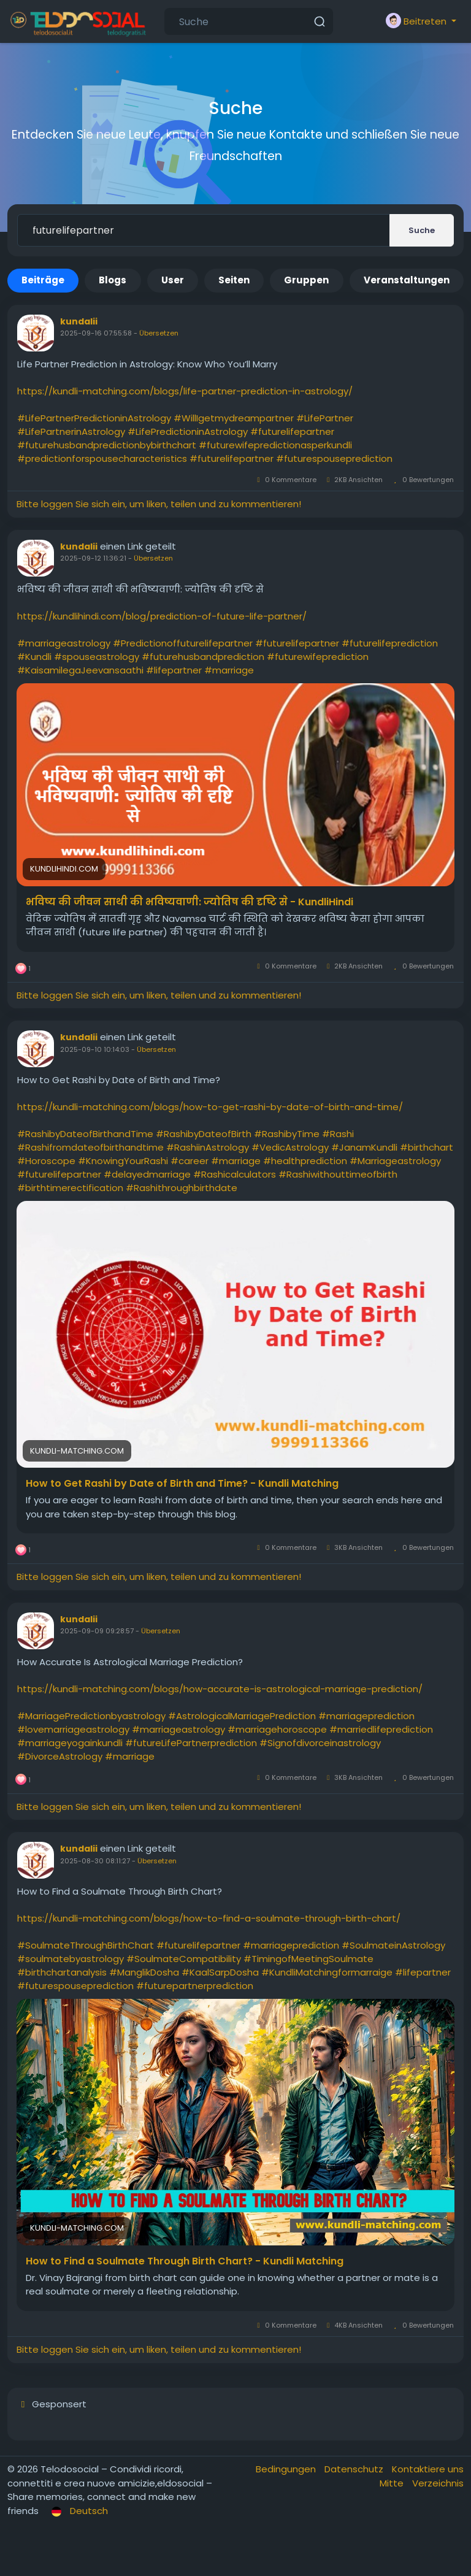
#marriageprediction (366, 1715)
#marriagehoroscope (277, 1729)
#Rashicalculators (234, 1174)
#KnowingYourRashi (123, 1160)
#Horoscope (46, 1160)
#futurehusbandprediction (203, 656)
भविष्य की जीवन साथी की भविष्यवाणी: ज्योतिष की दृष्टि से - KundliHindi (189, 902)
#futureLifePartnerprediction (191, 1742)
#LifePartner (324, 418)
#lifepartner (174, 670)
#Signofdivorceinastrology (320, 1742)
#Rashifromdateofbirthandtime (90, 1147)
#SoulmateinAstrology (393, 1945)
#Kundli (34, 656)
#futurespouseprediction (334, 458)
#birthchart (426, 1147)
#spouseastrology (96, 656)
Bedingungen (287, 2469)
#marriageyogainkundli (70, 1742)
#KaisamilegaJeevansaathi (80, 670)
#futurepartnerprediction (194, 1985)
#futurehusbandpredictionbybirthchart (106, 445)
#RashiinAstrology (207, 1147)
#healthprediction (305, 1160)
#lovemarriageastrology (73, 1729)
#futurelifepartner (292, 431)
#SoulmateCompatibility (183, 1958)
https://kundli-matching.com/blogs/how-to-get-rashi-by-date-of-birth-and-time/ (210, 1106)
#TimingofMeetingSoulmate (308, 1958)
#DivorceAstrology (59, 1756)
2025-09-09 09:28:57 (97, 1631)
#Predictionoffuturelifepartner (183, 643)
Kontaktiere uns (428, 2469)
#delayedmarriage (147, 1174)
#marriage (229, 670)
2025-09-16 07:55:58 (96, 333)
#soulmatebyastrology (70, 1958)
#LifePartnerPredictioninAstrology (94, 418)
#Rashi (338, 1133)
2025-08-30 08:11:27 (95, 1861)
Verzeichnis (438, 2483)
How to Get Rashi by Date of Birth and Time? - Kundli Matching (182, 1483)
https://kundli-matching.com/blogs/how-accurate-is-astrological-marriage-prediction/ (220, 1688)
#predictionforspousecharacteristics (102, 458)
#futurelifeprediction (390, 643)
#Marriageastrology (395, 1160)
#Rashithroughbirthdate (181, 1187)
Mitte (393, 2483)
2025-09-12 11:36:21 (93, 558)
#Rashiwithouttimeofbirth (337, 1174)
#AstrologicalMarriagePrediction (242, 1715)
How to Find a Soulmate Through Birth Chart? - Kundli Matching (184, 2261)
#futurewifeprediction (318, 656)
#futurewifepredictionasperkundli (275, 445)
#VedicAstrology (290, 1147)
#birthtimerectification (70, 1187)
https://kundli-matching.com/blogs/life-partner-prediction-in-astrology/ (185, 391)
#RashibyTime (287, 1133)
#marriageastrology (63, 643)
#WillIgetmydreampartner (234, 418)
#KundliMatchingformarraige (326, 1972)
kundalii (79, 321)
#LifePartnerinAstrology (71, 431)
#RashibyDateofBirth (203, 1133)
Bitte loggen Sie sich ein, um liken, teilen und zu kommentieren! (159, 503)
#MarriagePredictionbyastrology (91, 1715)
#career (189, 1160)
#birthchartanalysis (62, 1972)
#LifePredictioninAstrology (188, 431)
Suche (421, 230)
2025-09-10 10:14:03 (94, 1049)
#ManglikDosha (144, 1972)
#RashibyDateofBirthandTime (85, 1133)
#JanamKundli (364, 1147)
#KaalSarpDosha (220, 1972)
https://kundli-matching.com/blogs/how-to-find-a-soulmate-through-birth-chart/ (208, 1918)
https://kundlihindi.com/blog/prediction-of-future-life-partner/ (162, 616)
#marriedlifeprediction (381, 1729)
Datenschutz (355, 2469)
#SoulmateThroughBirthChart (85, 1945)
